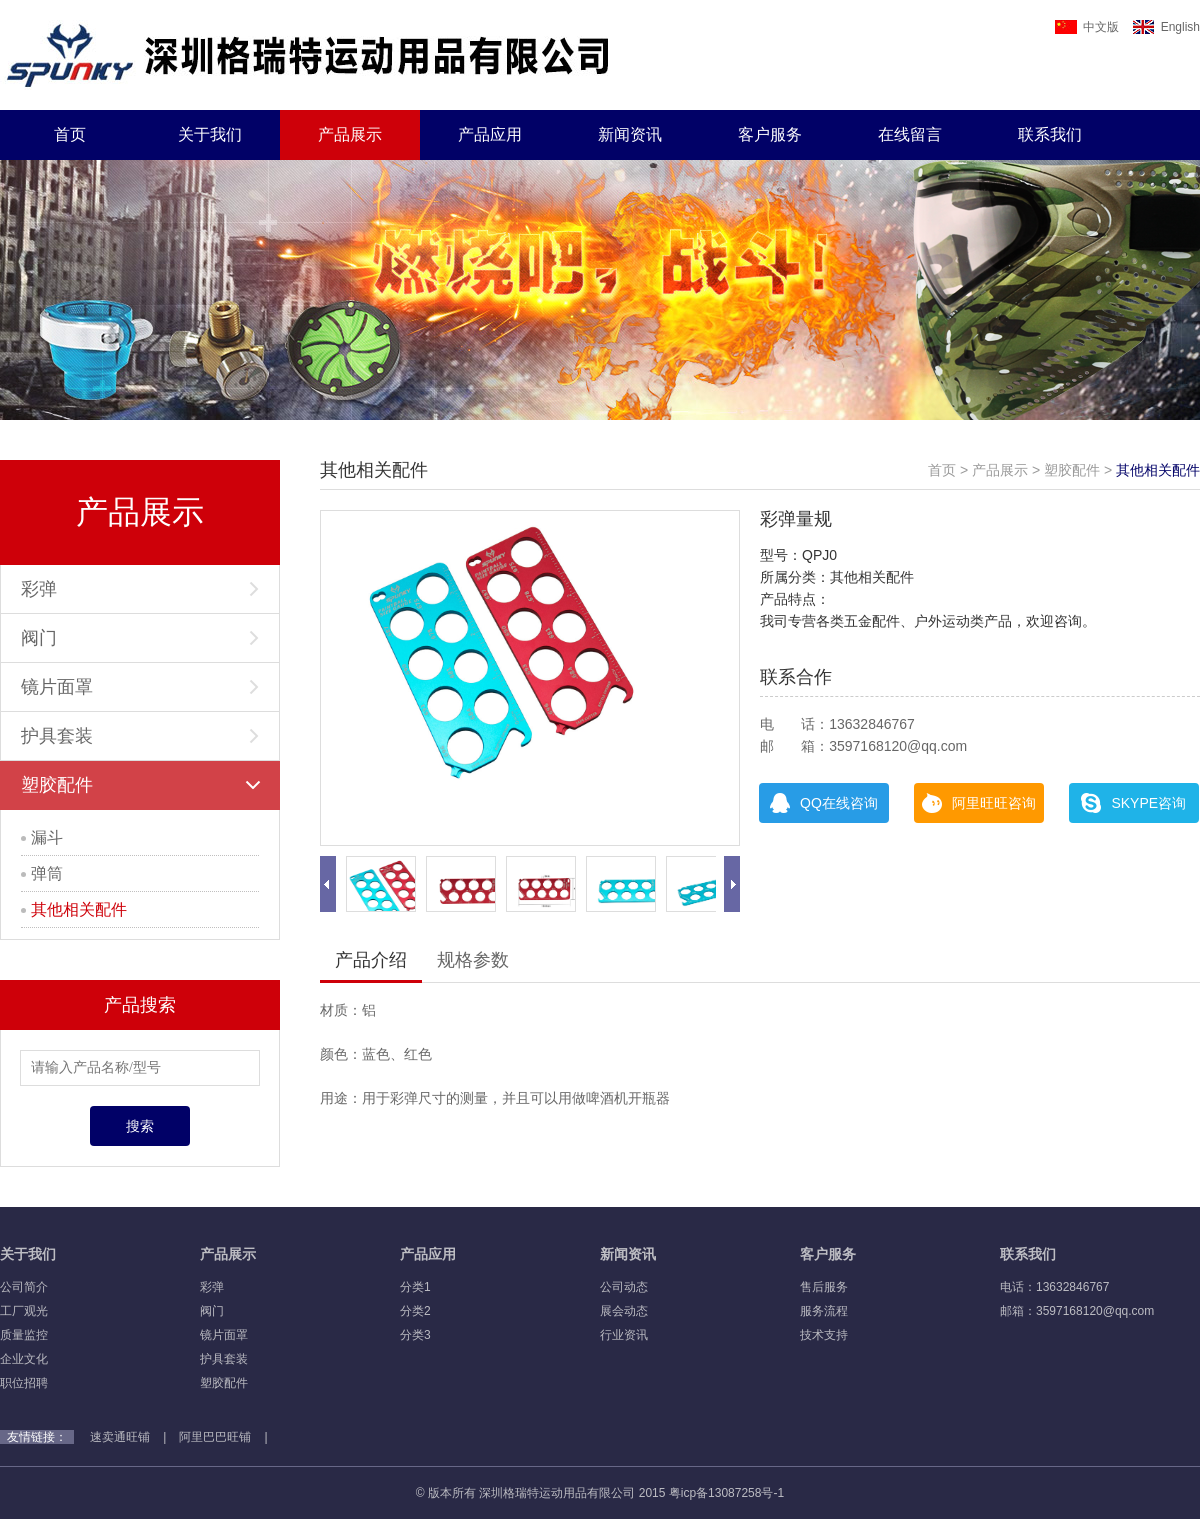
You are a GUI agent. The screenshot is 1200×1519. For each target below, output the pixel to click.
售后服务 (824, 1287)
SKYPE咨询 (1133, 803)
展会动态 (624, 1311)
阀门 (140, 638)
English (1166, 27)
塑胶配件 (141, 785)
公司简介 (24, 1287)
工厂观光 (24, 1311)
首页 (70, 134)
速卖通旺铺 (120, 1437)
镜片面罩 (140, 687)
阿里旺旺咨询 (979, 803)
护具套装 (140, 736)
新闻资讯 (630, 134)
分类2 (415, 1311)
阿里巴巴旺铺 (215, 1437)
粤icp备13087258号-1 (726, 1493)
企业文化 (24, 1359)
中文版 (1087, 27)
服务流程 (824, 1311)
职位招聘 (24, 1383)
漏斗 (42, 837)
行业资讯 (624, 1335)
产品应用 (490, 134)
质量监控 (24, 1335)
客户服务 (770, 134)
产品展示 (350, 134)
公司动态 (624, 1287)
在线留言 (910, 134)
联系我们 (1050, 134)
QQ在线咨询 (824, 803)
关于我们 (210, 134)
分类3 (415, 1335)
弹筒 (42, 873)
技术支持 (824, 1335)
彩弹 (140, 589)
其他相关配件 (74, 909)
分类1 (415, 1287)
